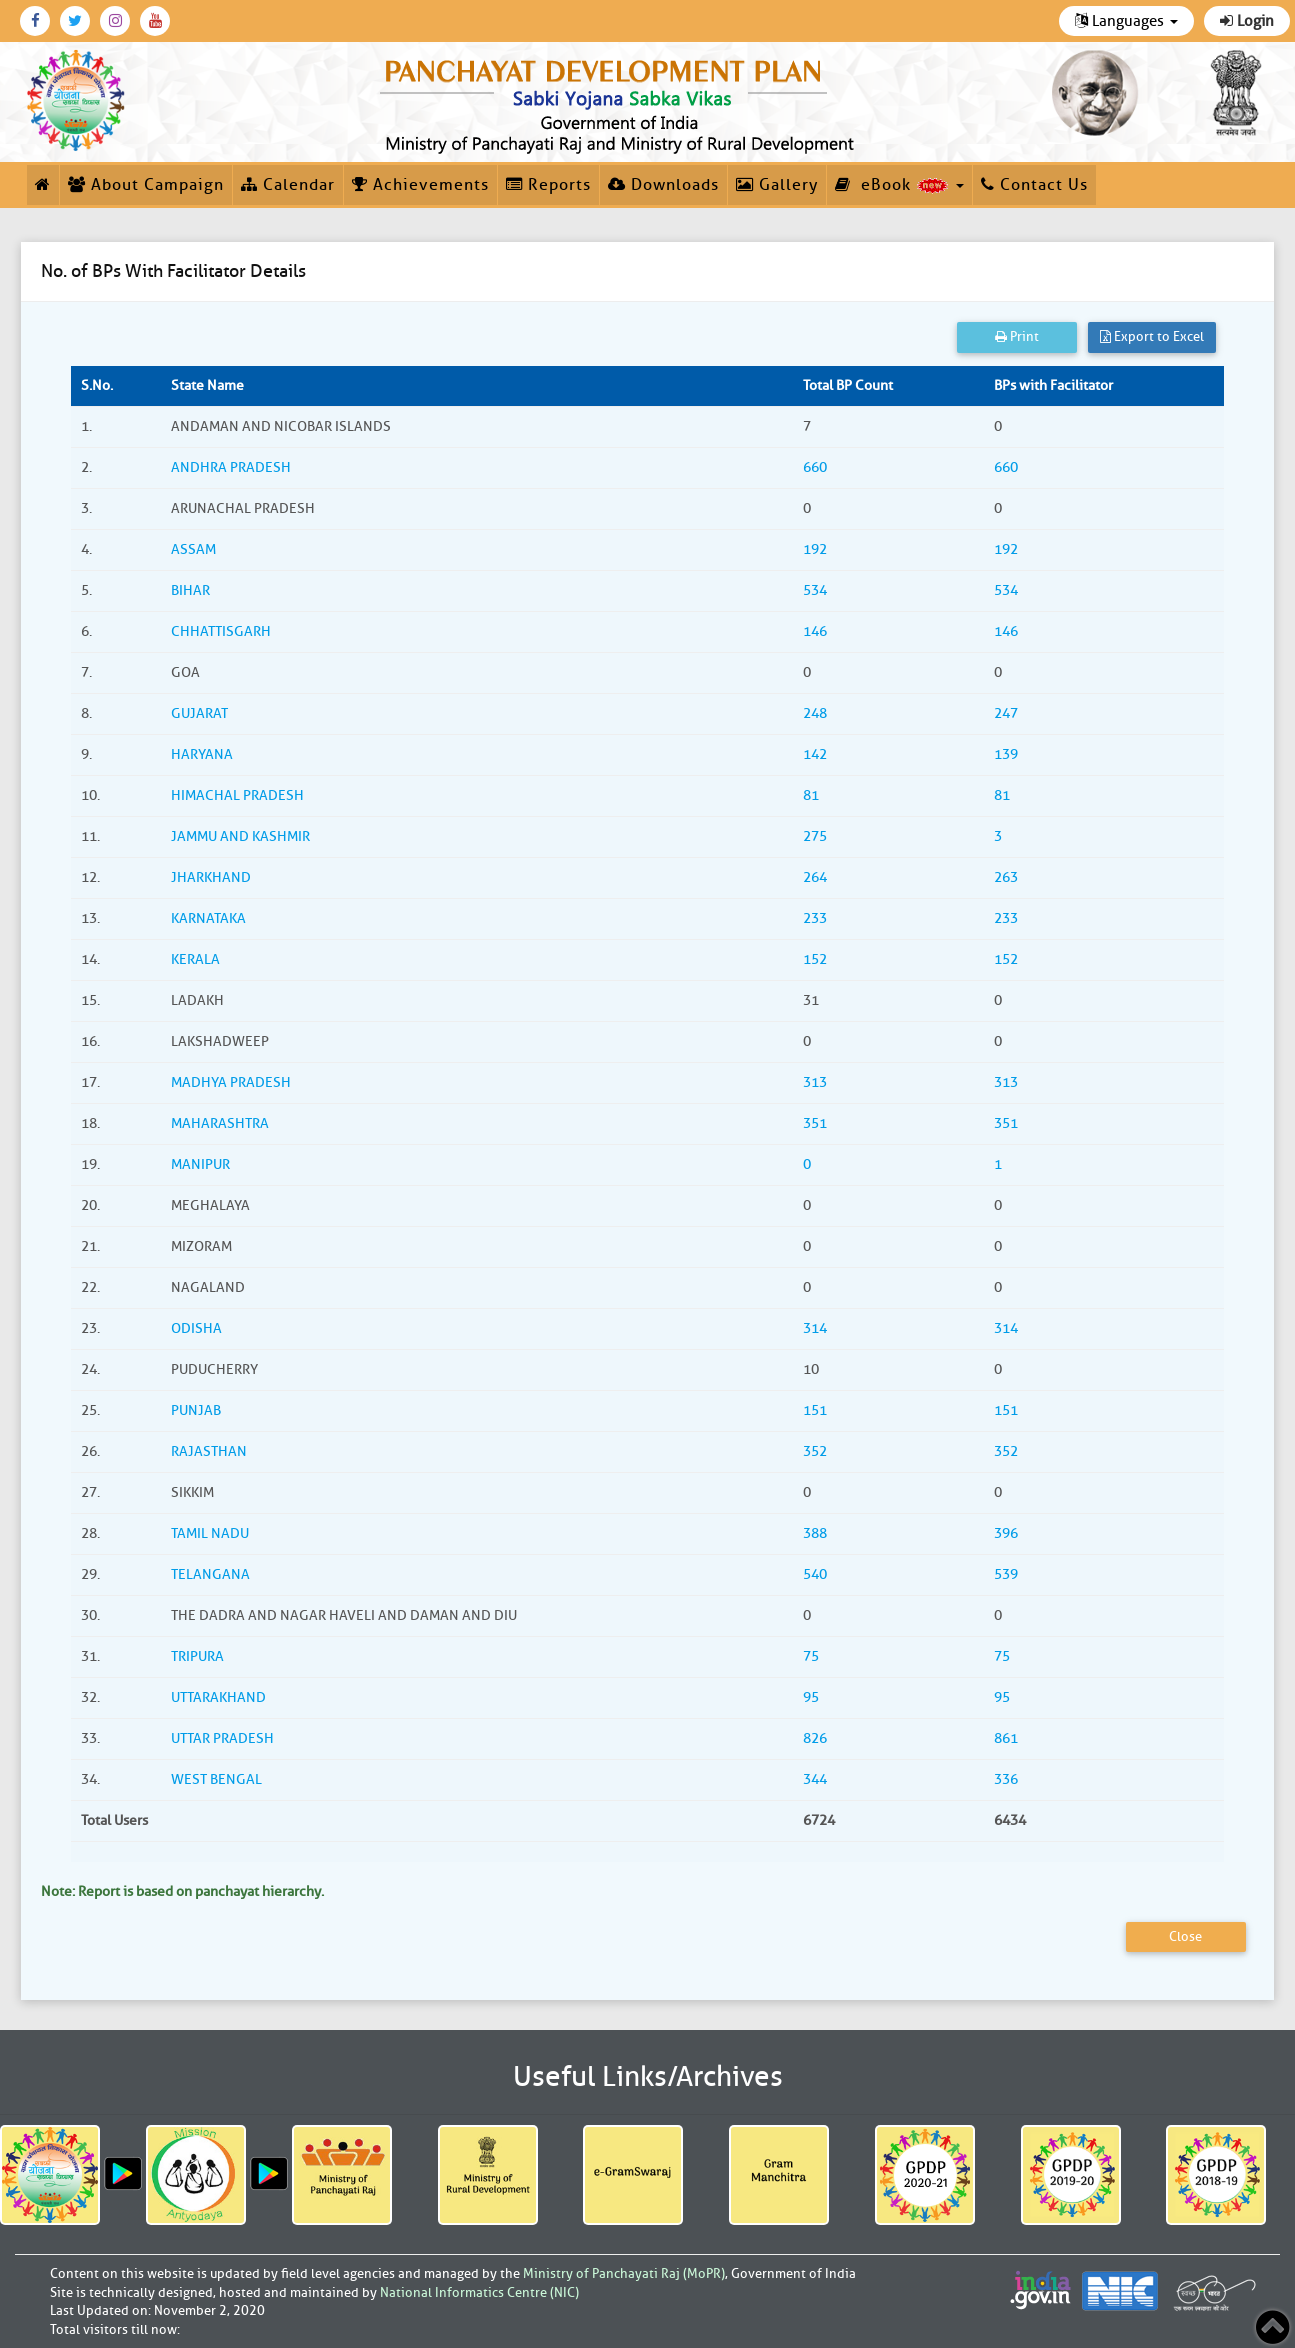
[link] (620, 102)
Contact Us (1034, 185)
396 (1006, 1533)
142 (815, 754)
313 (815, 1082)
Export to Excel (1152, 336)
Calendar (288, 185)
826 (815, 1738)
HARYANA (202, 754)
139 (1006, 754)
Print (1017, 336)
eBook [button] (899, 185)
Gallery (777, 185)
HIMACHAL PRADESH (237, 795)
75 (811, 1656)
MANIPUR (200, 1164)
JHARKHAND (211, 877)
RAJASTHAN (209, 1451)
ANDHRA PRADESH (231, 467)
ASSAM (193, 549)
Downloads (663, 185)
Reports (548, 185)
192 (815, 549)
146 (815, 631)
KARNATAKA (208, 918)
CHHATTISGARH (221, 631)
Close (1185, 1936)
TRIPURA (197, 1656)
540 (815, 1574)
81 (811, 795)
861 (1006, 1738)
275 (815, 836)
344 (815, 1779)
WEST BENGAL (216, 1779)
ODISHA (196, 1328)
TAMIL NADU (210, 1533)
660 (815, 467)
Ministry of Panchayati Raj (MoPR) (624, 2273)
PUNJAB (196, 1410)
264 (815, 877)
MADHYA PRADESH (231, 1082)
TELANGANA (210, 1574)
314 (815, 1328)
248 (815, 713)
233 (815, 918)
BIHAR (190, 590)
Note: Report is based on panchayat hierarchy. (182, 1891)
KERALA (195, 959)
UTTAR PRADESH (222, 1738)
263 (1006, 877)
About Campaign (146, 185)
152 (815, 959)
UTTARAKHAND (218, 1697)
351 (815, 1123)
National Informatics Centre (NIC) (479, 2292)
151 (815, 1410)
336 (1006, 1779)
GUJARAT (199, 713)
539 (1006, 1574)
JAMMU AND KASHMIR (240, 836)
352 (815, 1451)
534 (815, 590)
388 (815, 1533)
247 (1006, 713)
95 (811, 1697)
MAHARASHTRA (220, 1123)
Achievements (420, 185)
